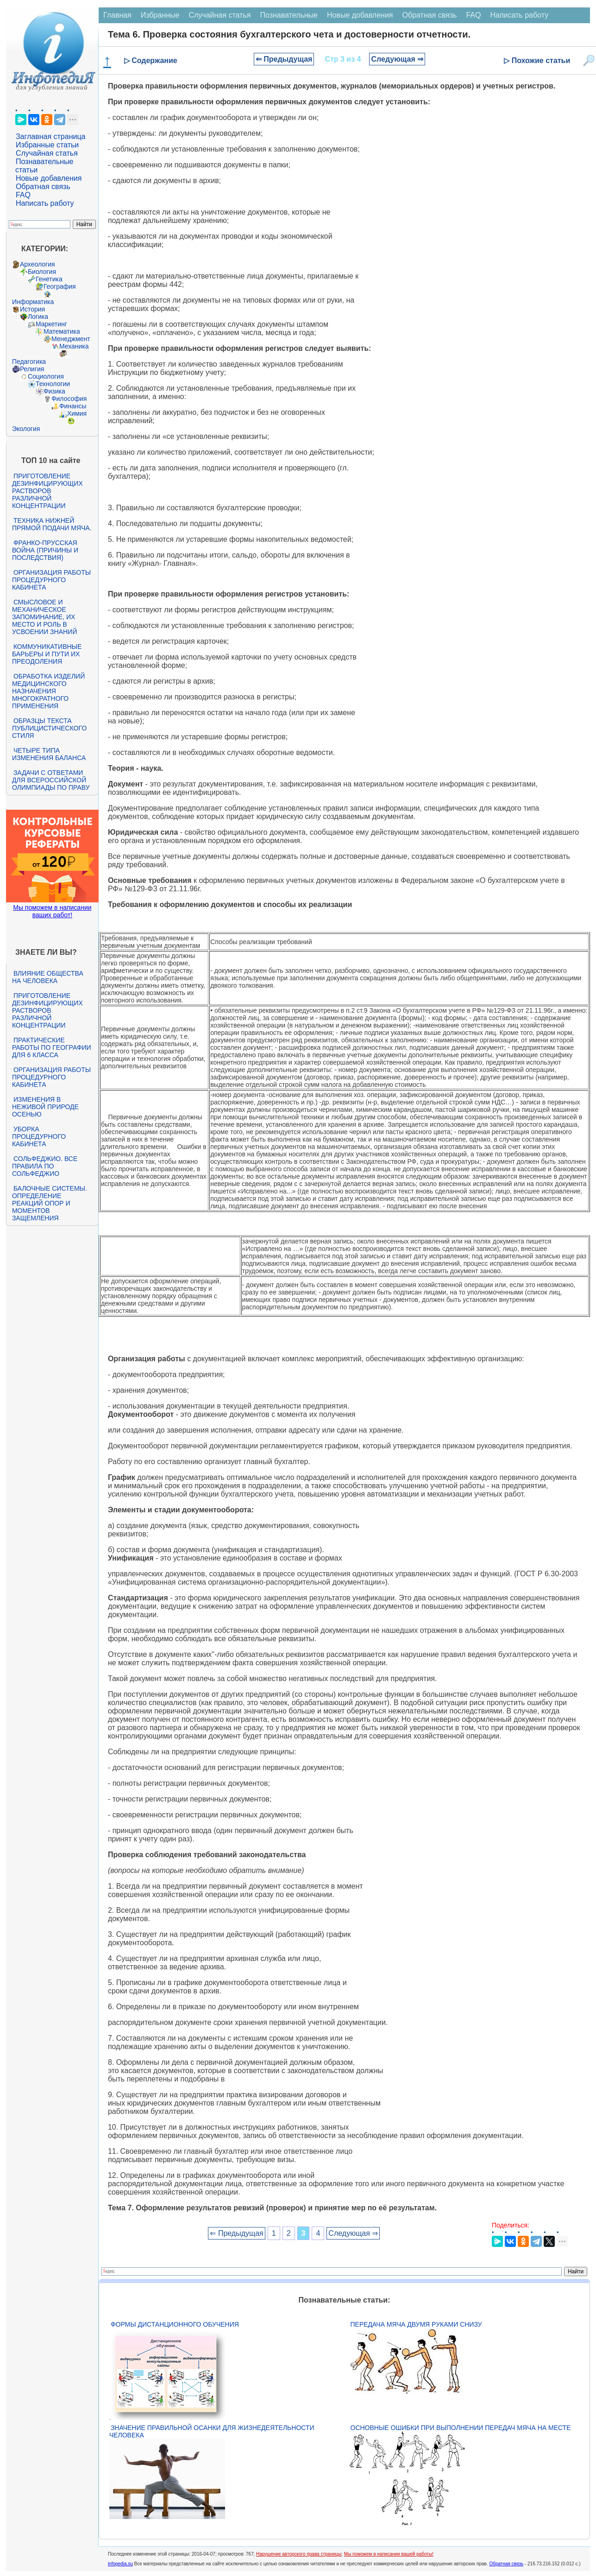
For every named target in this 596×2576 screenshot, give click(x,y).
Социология (46, 376)
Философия (69, 398)
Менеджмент (70, 339)
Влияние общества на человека (47, 977)
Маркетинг (51, 324)
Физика (54, 391)
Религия (32, 369)
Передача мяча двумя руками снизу (416, 2324)
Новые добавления (49, 178)
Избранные (160, 15)
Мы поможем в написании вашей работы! (388, 2554)
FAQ (23, 195)
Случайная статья (47, 153)
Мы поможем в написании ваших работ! (52, 911)
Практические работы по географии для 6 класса (51, 1047)
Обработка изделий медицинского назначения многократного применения (48, 691)
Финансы (73, 406)
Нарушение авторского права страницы (298, 2554)
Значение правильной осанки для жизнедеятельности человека (211, 2431)
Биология (42, 271)
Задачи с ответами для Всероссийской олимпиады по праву (51, 780)
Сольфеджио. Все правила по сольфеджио (44, 1166)
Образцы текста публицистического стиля (49, 728)
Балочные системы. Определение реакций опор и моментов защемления (49, 1203)
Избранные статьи (47, 145)
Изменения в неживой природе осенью (45, 1107)
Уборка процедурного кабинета (39, 1136)
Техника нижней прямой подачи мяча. (52, 524)
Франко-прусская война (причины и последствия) (45, 550)
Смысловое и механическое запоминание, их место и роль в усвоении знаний (44, 616)
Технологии (53, 383)
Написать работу (45, 203)
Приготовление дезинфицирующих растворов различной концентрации (47, 490)
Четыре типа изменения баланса (49, 754)
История (32, 309)
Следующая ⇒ (397, 59)
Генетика (49, 279)
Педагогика (29, 361)
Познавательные (289, 15)
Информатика (33, 301)
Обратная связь (43, 186)
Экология (26, 428)
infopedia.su (120, 2563)
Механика (74, 346)
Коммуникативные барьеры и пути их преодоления (47, 654)
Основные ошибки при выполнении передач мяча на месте (461, 2427)
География (60, 286)
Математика (62, 331)
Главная (117, 15)
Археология (37, 264)
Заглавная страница (51, 136)
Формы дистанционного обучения (175, 2324)
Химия (77, 413)
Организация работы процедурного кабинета (51, 580)
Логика (38, 316)
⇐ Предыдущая (284, 59)
